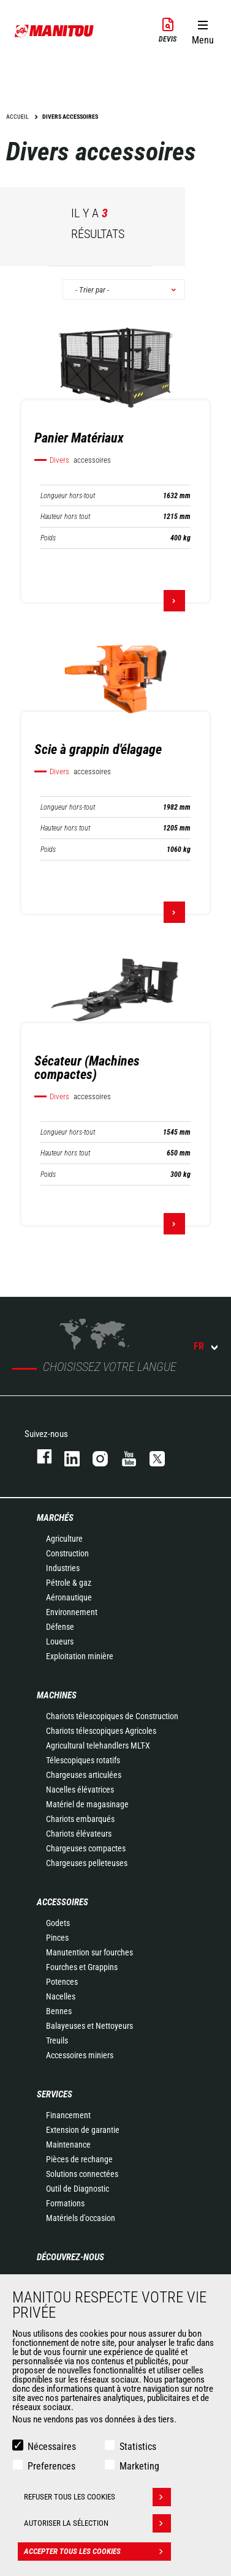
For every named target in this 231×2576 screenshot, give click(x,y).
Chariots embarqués (80, 1819)
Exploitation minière (79, 1656)
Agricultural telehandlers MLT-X (98, 1745)
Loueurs (60, 1641)
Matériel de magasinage (87, 1804)
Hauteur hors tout (65, 516)
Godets (58, 1923)
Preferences (51, 2466)
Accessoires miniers (79, 2055)
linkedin (66, 1456)
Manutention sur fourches (89, 1952)
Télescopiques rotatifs (83, 1760)
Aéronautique (69, 1597)
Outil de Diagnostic (77, 2188)
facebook (38, 1456)
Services (54, 2094)
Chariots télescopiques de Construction (112, 1716)
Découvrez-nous (70, 2257)
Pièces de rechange (79, 2159)
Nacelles (60, 1996)
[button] (202, 30)
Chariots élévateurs (79, 1834)
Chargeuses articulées (83, 1775)
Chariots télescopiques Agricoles (101, 1731)
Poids (48, 538)
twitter (151, 1456)
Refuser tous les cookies (97, 2497)
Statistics (137, 2446)
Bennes (59, 2011)
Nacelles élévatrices (80, 1789)
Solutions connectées (82, 2174)
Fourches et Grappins (82, 1967)
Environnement (71, 1612)
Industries (63, 1568)
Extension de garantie (82, 2130)
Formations (65, 2203)
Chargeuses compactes (86, 1848)
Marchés (55, 1517)
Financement (68, 2115)
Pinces (57, 1938)
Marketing (139, 2466)
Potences (62, 1982)
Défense (60, 1627)
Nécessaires (52, 2446)
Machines (57, 1695)
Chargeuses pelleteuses (86, 1863)
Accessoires (62, 1902)
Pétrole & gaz (68, 1583)
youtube (123, 1456)
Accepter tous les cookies (97, 2551)
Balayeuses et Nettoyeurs (89, 2026)
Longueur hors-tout (67, 495)
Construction (67, 1553)
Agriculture (64, 1539)
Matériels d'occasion (80, 2218)
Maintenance (68, 2144)
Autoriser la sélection (97, 2523)
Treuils (57, 2040)
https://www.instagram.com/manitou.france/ (94, 1456)
